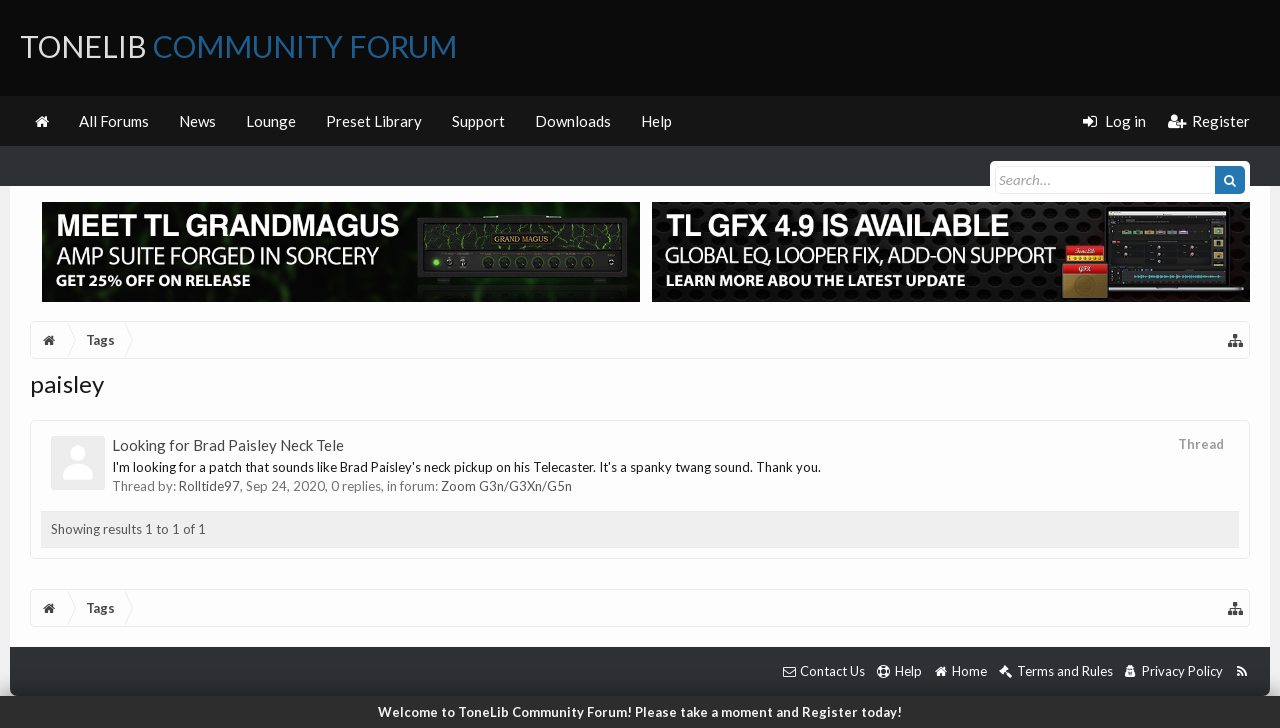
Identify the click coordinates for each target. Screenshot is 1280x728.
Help (656, 121)
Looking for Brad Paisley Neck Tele (228, 445)
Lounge (271, 121)
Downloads (573, 121)
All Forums (114, 121)
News (197, 121)
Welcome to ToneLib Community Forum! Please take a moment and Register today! (640, 712)
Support (478, 121)
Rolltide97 (209, 486)
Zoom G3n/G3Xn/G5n (506, 486)
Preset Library (374, 121)
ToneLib (238, 46)
